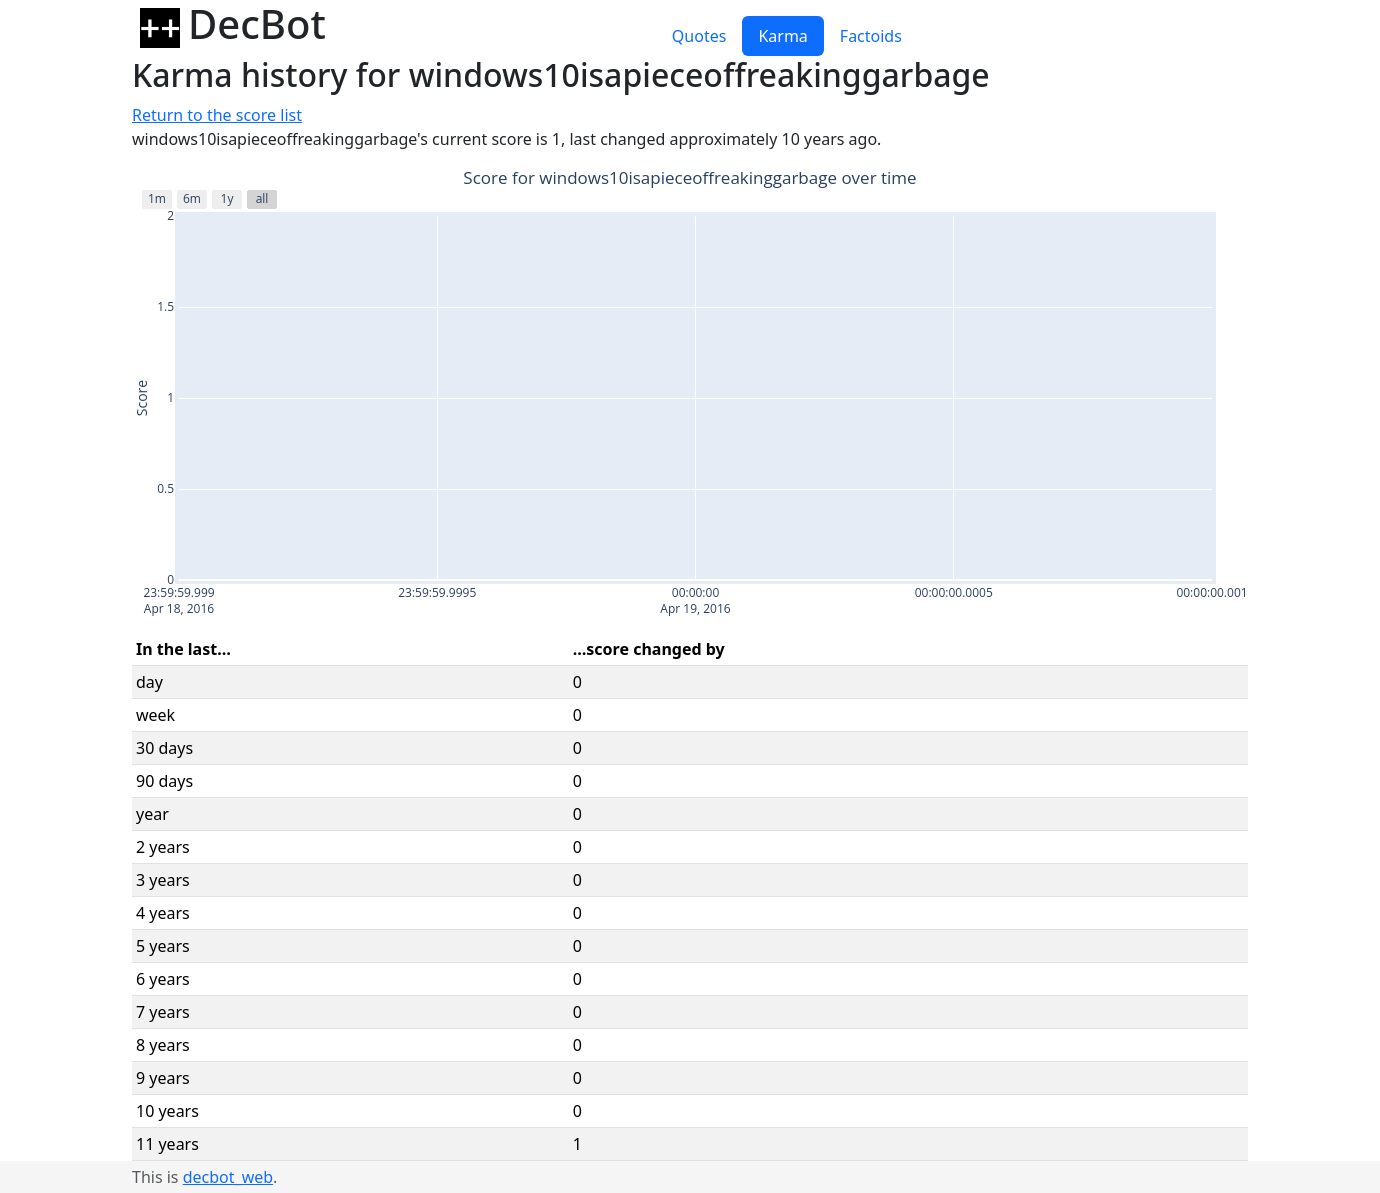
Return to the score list (217, 115)
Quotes (699, 36)
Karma (782, 36)
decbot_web (228, 1177)
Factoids (871, 36)
